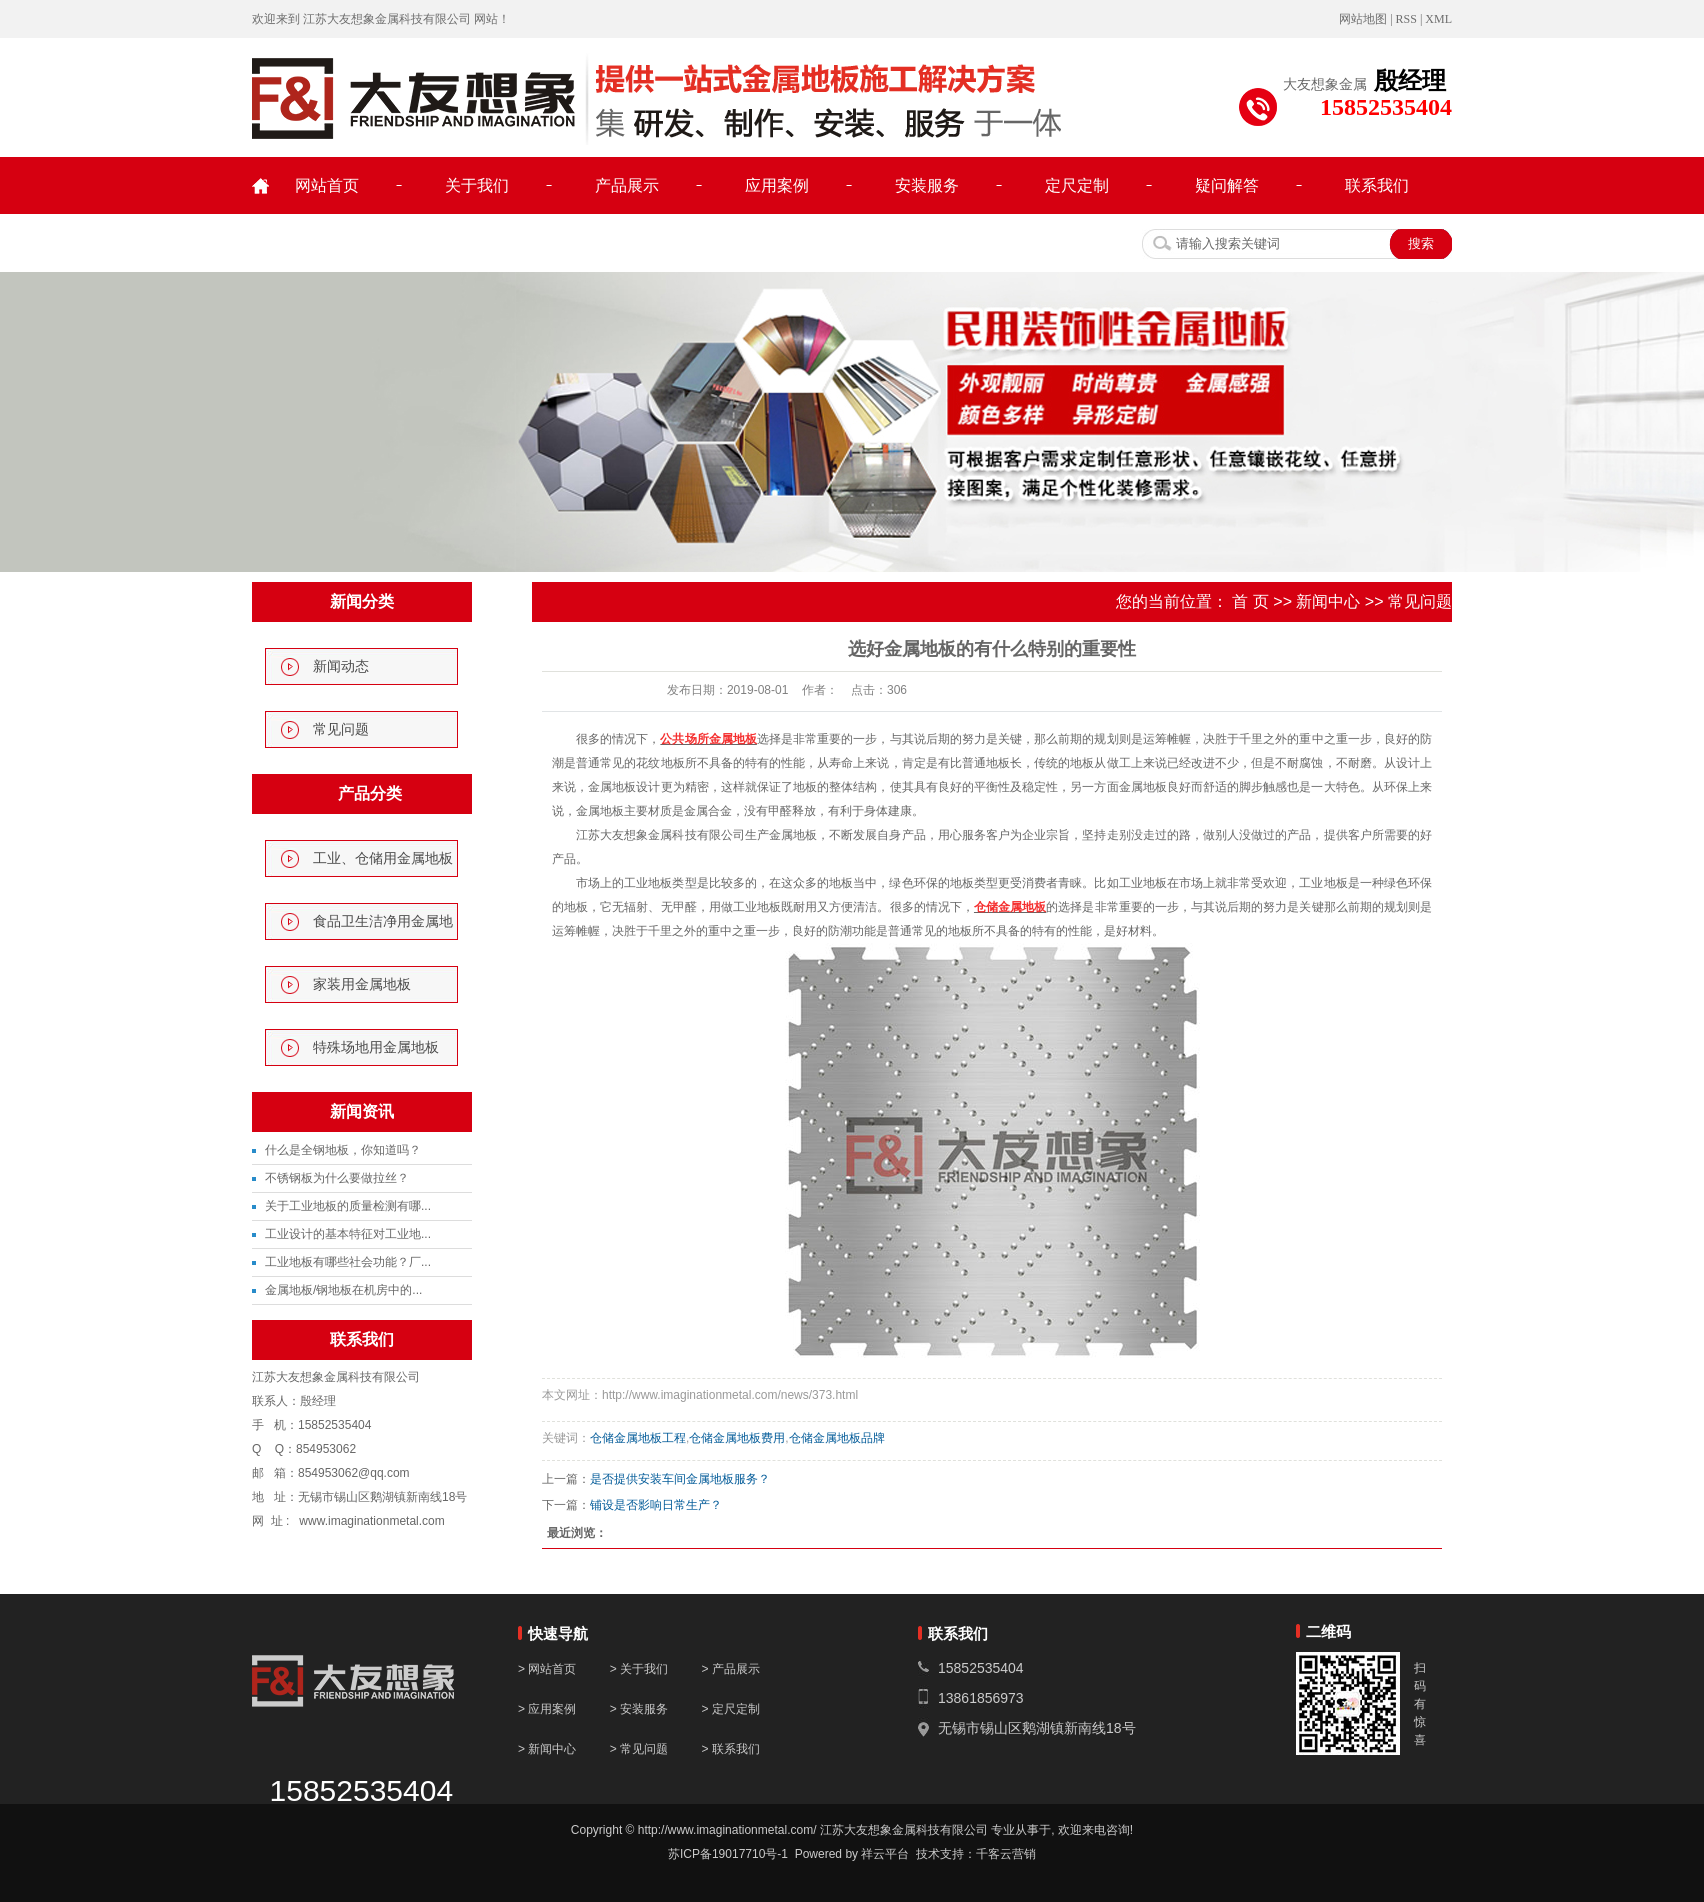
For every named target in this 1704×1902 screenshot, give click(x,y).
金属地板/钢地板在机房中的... (343, 1290)
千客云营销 (1006, 1854)
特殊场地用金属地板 (376, 1047)
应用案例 (777, 185)
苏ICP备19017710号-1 (728, 1854)
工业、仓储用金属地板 (383, 858)
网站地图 (1363, 19)
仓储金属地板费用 (737, 1438)
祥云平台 (885, 1854)
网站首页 (327, 185)
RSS (1406, 19)
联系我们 (1377, 185)
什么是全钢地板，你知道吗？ (343, 1150)
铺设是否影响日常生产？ (656, 1505)
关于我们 (477, 185)
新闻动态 (341, 666)
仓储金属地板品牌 (837, 1438)
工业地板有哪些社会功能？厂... (348, 1262)
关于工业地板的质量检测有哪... (348, 1206)
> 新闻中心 (547, 1749)
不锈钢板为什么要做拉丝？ (337, 1178)
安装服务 (927, 185)
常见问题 (341, 729)
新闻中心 (1328, 601)
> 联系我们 (730, 1749)
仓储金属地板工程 (638, 1438)
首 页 (1250, 601)
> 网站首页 (547, 1669)
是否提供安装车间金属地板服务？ (680, 1479)
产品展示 (627, 185)
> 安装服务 (641, 1709)
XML (1438, 19)
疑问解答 (1227, 185)
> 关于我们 (639, 1669)
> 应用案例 (547, 1709)
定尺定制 (1077, 185)
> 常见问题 (639, 1749)
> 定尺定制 (730, 1709)
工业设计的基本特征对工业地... (348, 1234)
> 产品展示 (730, 1669)
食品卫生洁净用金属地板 (383, 927)
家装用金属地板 (362, 984)
